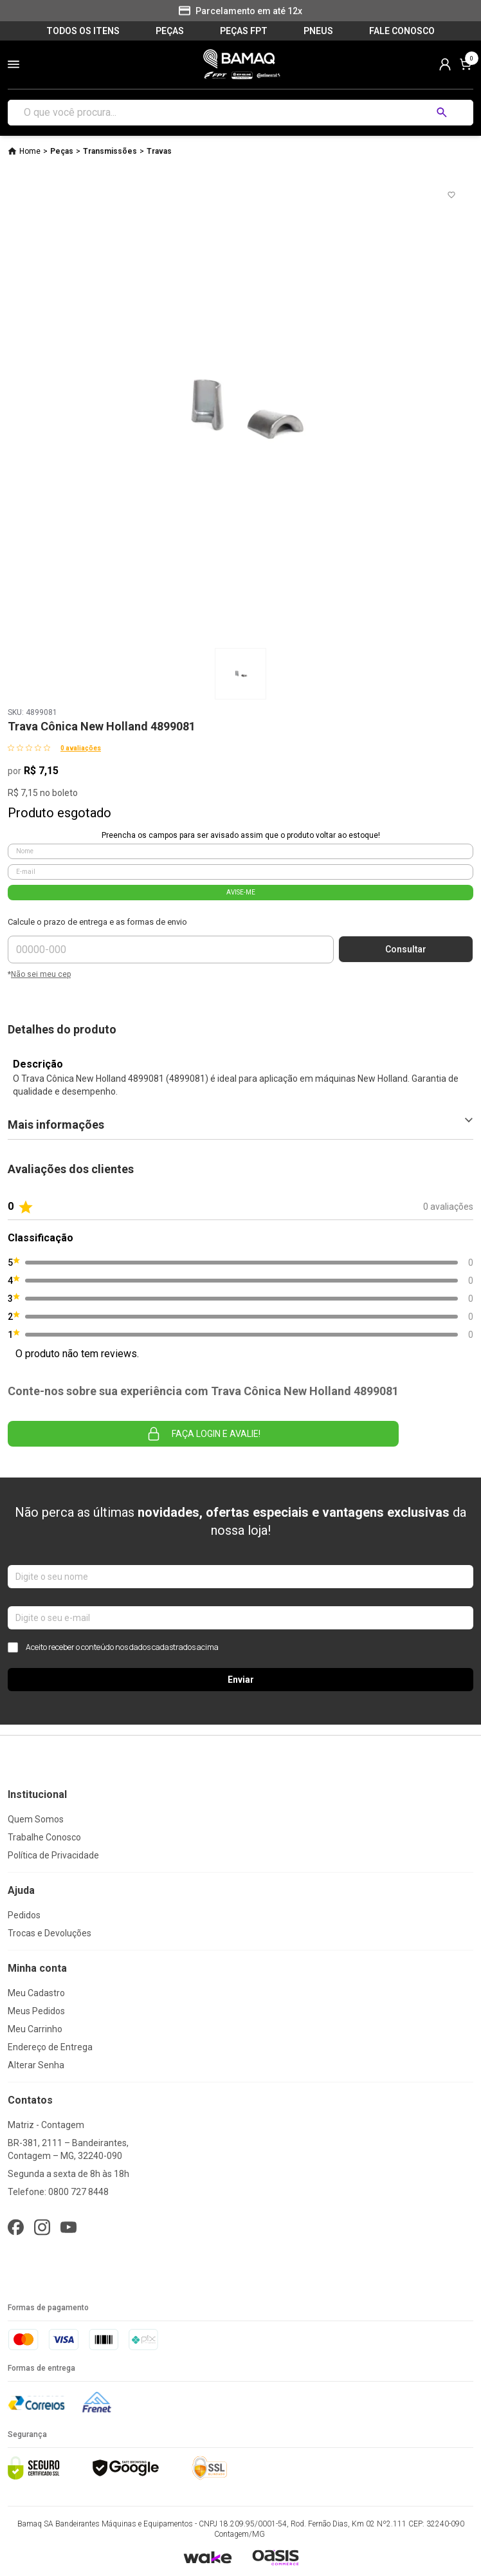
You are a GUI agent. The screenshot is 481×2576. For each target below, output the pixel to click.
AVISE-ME (240, 892)
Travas (159, 151)
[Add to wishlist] (451, 194)
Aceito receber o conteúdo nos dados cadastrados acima (113, 1647)
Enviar (241, 1679)
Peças (61, 151)
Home (30, 151)
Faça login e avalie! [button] (203, 1433)
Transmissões (110, 151)
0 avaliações (80, 748)
